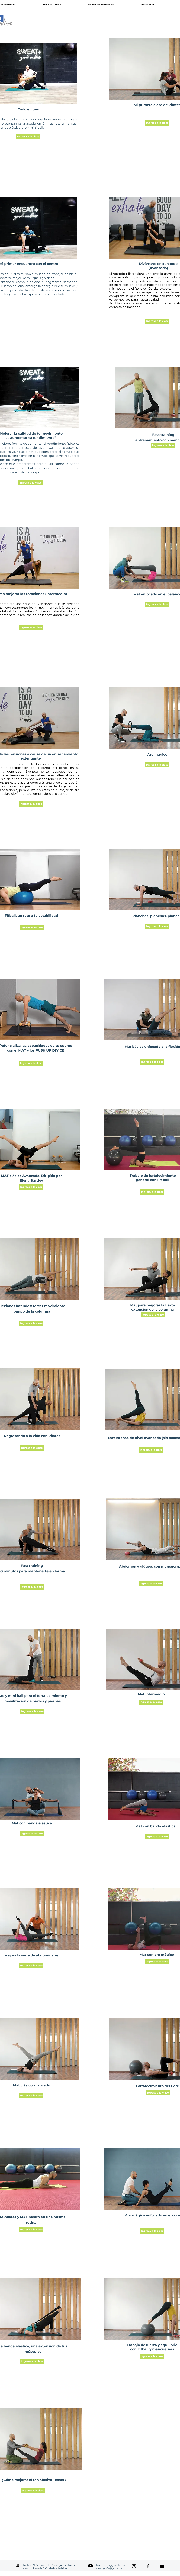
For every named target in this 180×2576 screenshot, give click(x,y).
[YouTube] (162, 2566)
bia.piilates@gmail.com (110, 2565)
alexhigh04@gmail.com (111, 2568)
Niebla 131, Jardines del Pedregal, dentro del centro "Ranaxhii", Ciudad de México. (49, 2567)
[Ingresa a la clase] (28, 136)
